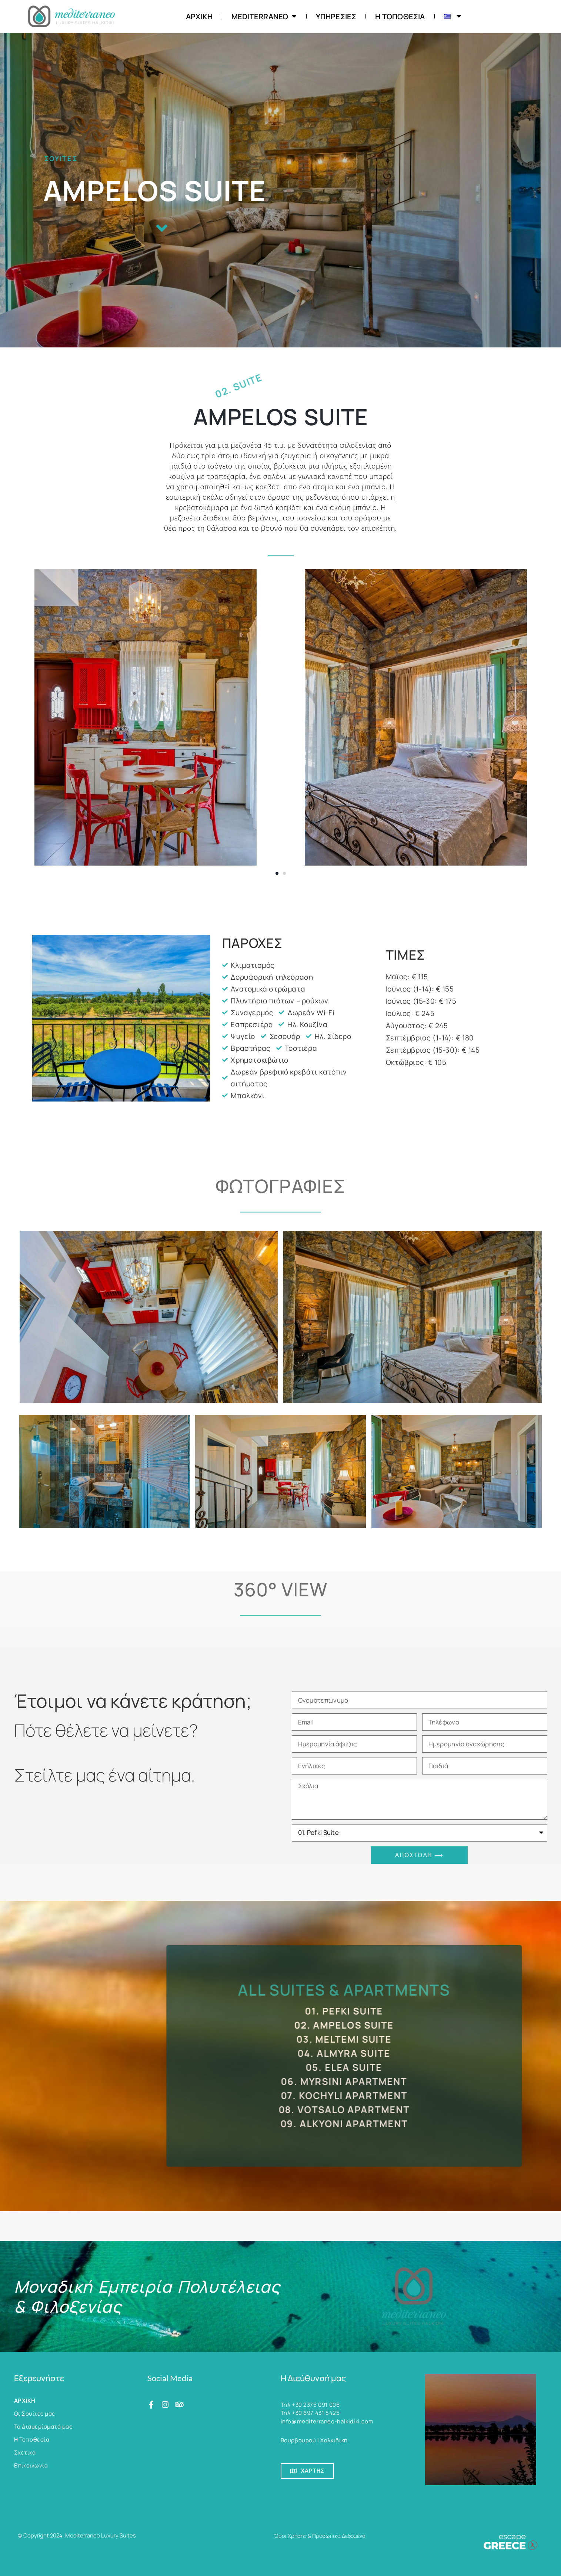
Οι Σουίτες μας (34, 2413)
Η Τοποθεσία (400, 16)
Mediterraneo (264, 16)
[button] (277, 873)
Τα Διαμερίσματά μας (43, 2426)
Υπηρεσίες (336, 16)
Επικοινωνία (31, 2465)
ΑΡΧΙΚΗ (199, 16)
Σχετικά (25, 2452)
